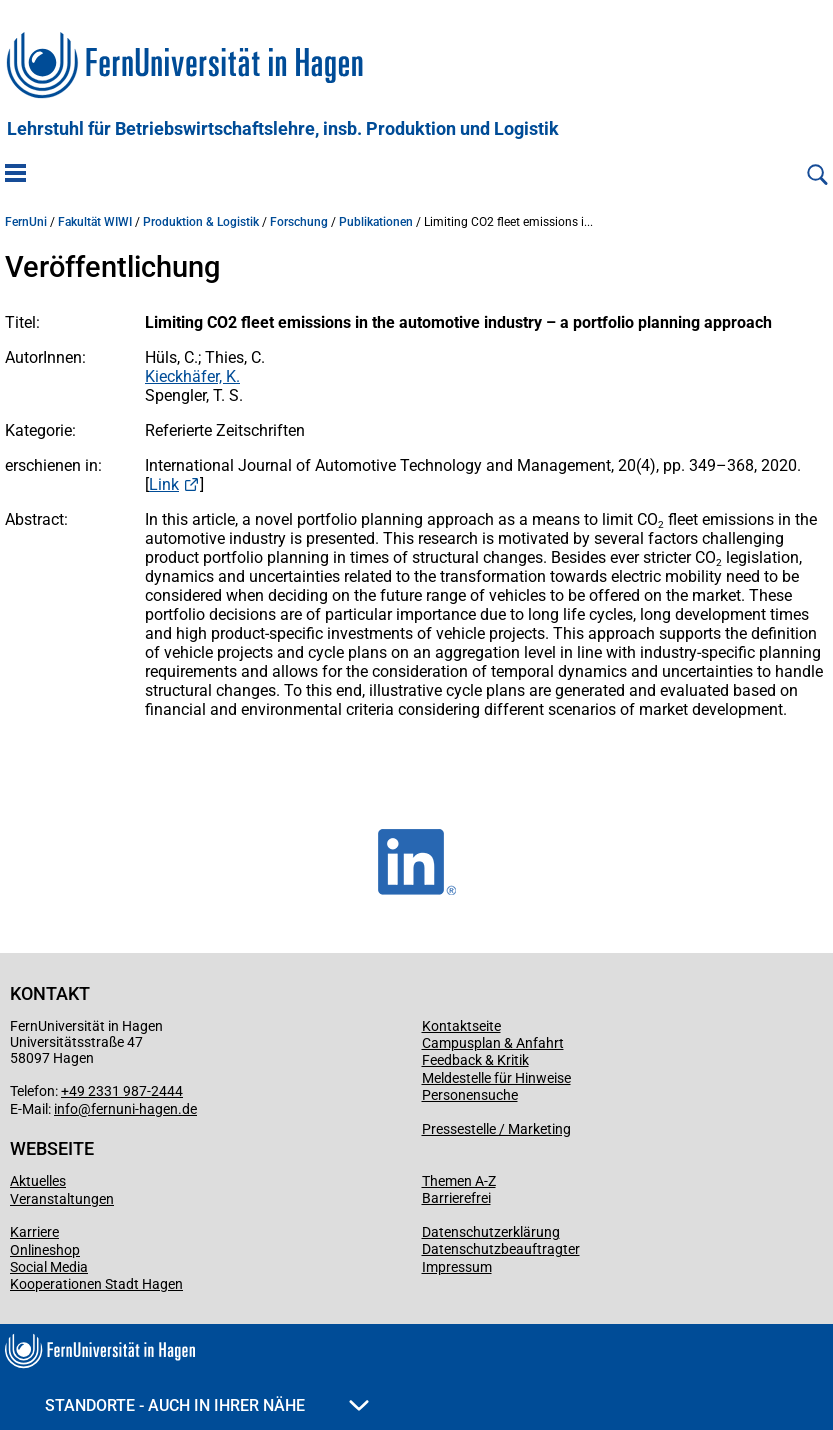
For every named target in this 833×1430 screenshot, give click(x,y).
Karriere (34, 1232)
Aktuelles (38, 1181)
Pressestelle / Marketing (496, 1129)
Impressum (457, 1267)
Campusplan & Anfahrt (493, 1043)
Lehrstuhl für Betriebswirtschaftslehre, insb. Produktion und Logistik (283, 129)
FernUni (26, 222)
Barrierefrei (456, 1198)
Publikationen (376, 222)
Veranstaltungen (62, 1199)
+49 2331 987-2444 (122, 1091)
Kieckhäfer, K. (192, 376)
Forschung (299, 222)
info (66, 1109)
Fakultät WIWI (95, 222)
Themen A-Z (459, 1181)
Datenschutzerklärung (491, 1232)
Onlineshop (45, 1250)
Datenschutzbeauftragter (501, 1249)
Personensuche (470, 1095)
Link (164, 484)
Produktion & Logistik (201, 222)
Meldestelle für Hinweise (496, 1078)
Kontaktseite (461, 1026)
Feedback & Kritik (475, 1060)
